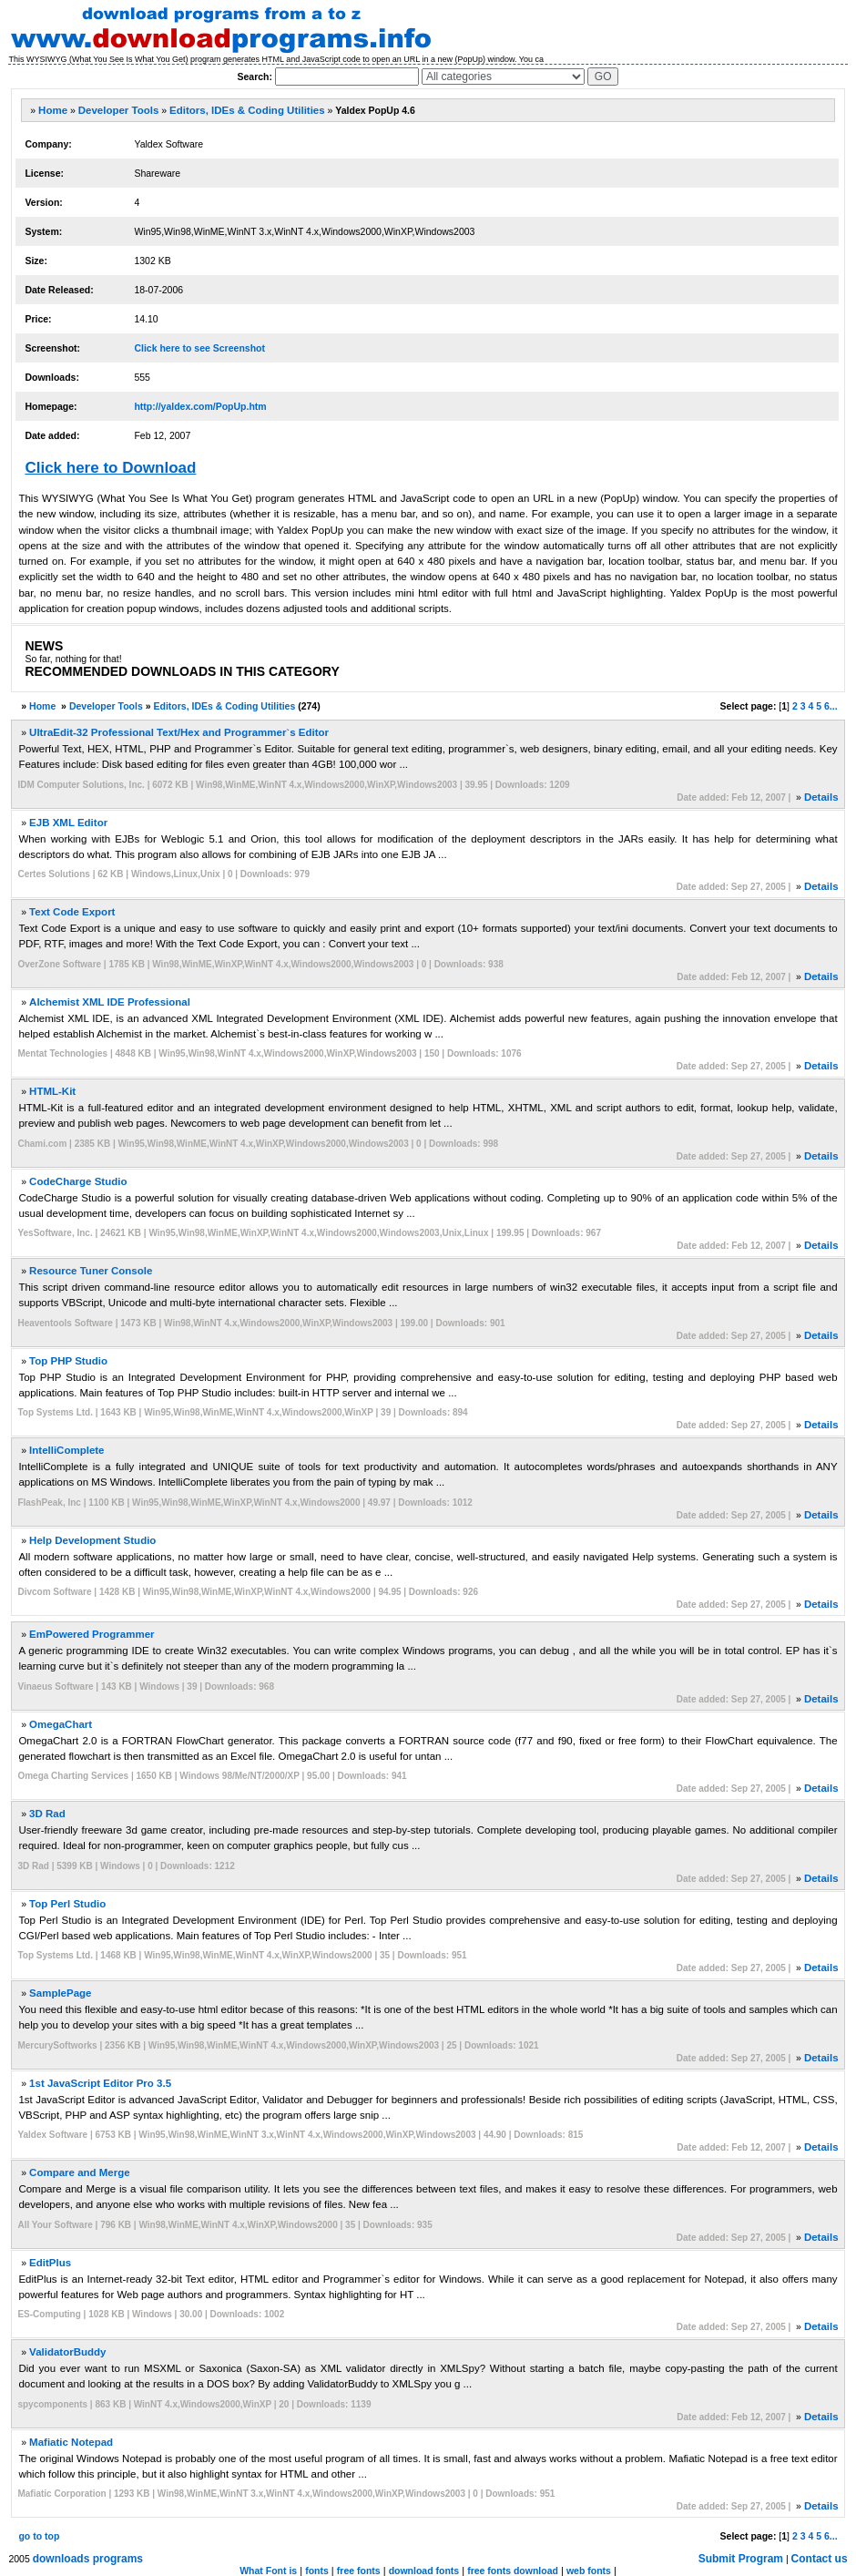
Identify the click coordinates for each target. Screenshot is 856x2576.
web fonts (588, 2570)
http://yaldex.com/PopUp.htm (200, 406)
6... (831, 705)
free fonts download (512, 2570)
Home (52, 110)
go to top (38, 2535)
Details (821, 797)
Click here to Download (110, 467)
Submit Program (740, 2558)
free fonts (359, 2570)
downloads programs (88, 2558)
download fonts (424, 2570)
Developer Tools (118, 110)
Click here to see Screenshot (199, 347)
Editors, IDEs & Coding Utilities (247, 110)
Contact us (819, 2558)
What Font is (268, 2570)
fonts (317, 2570)
